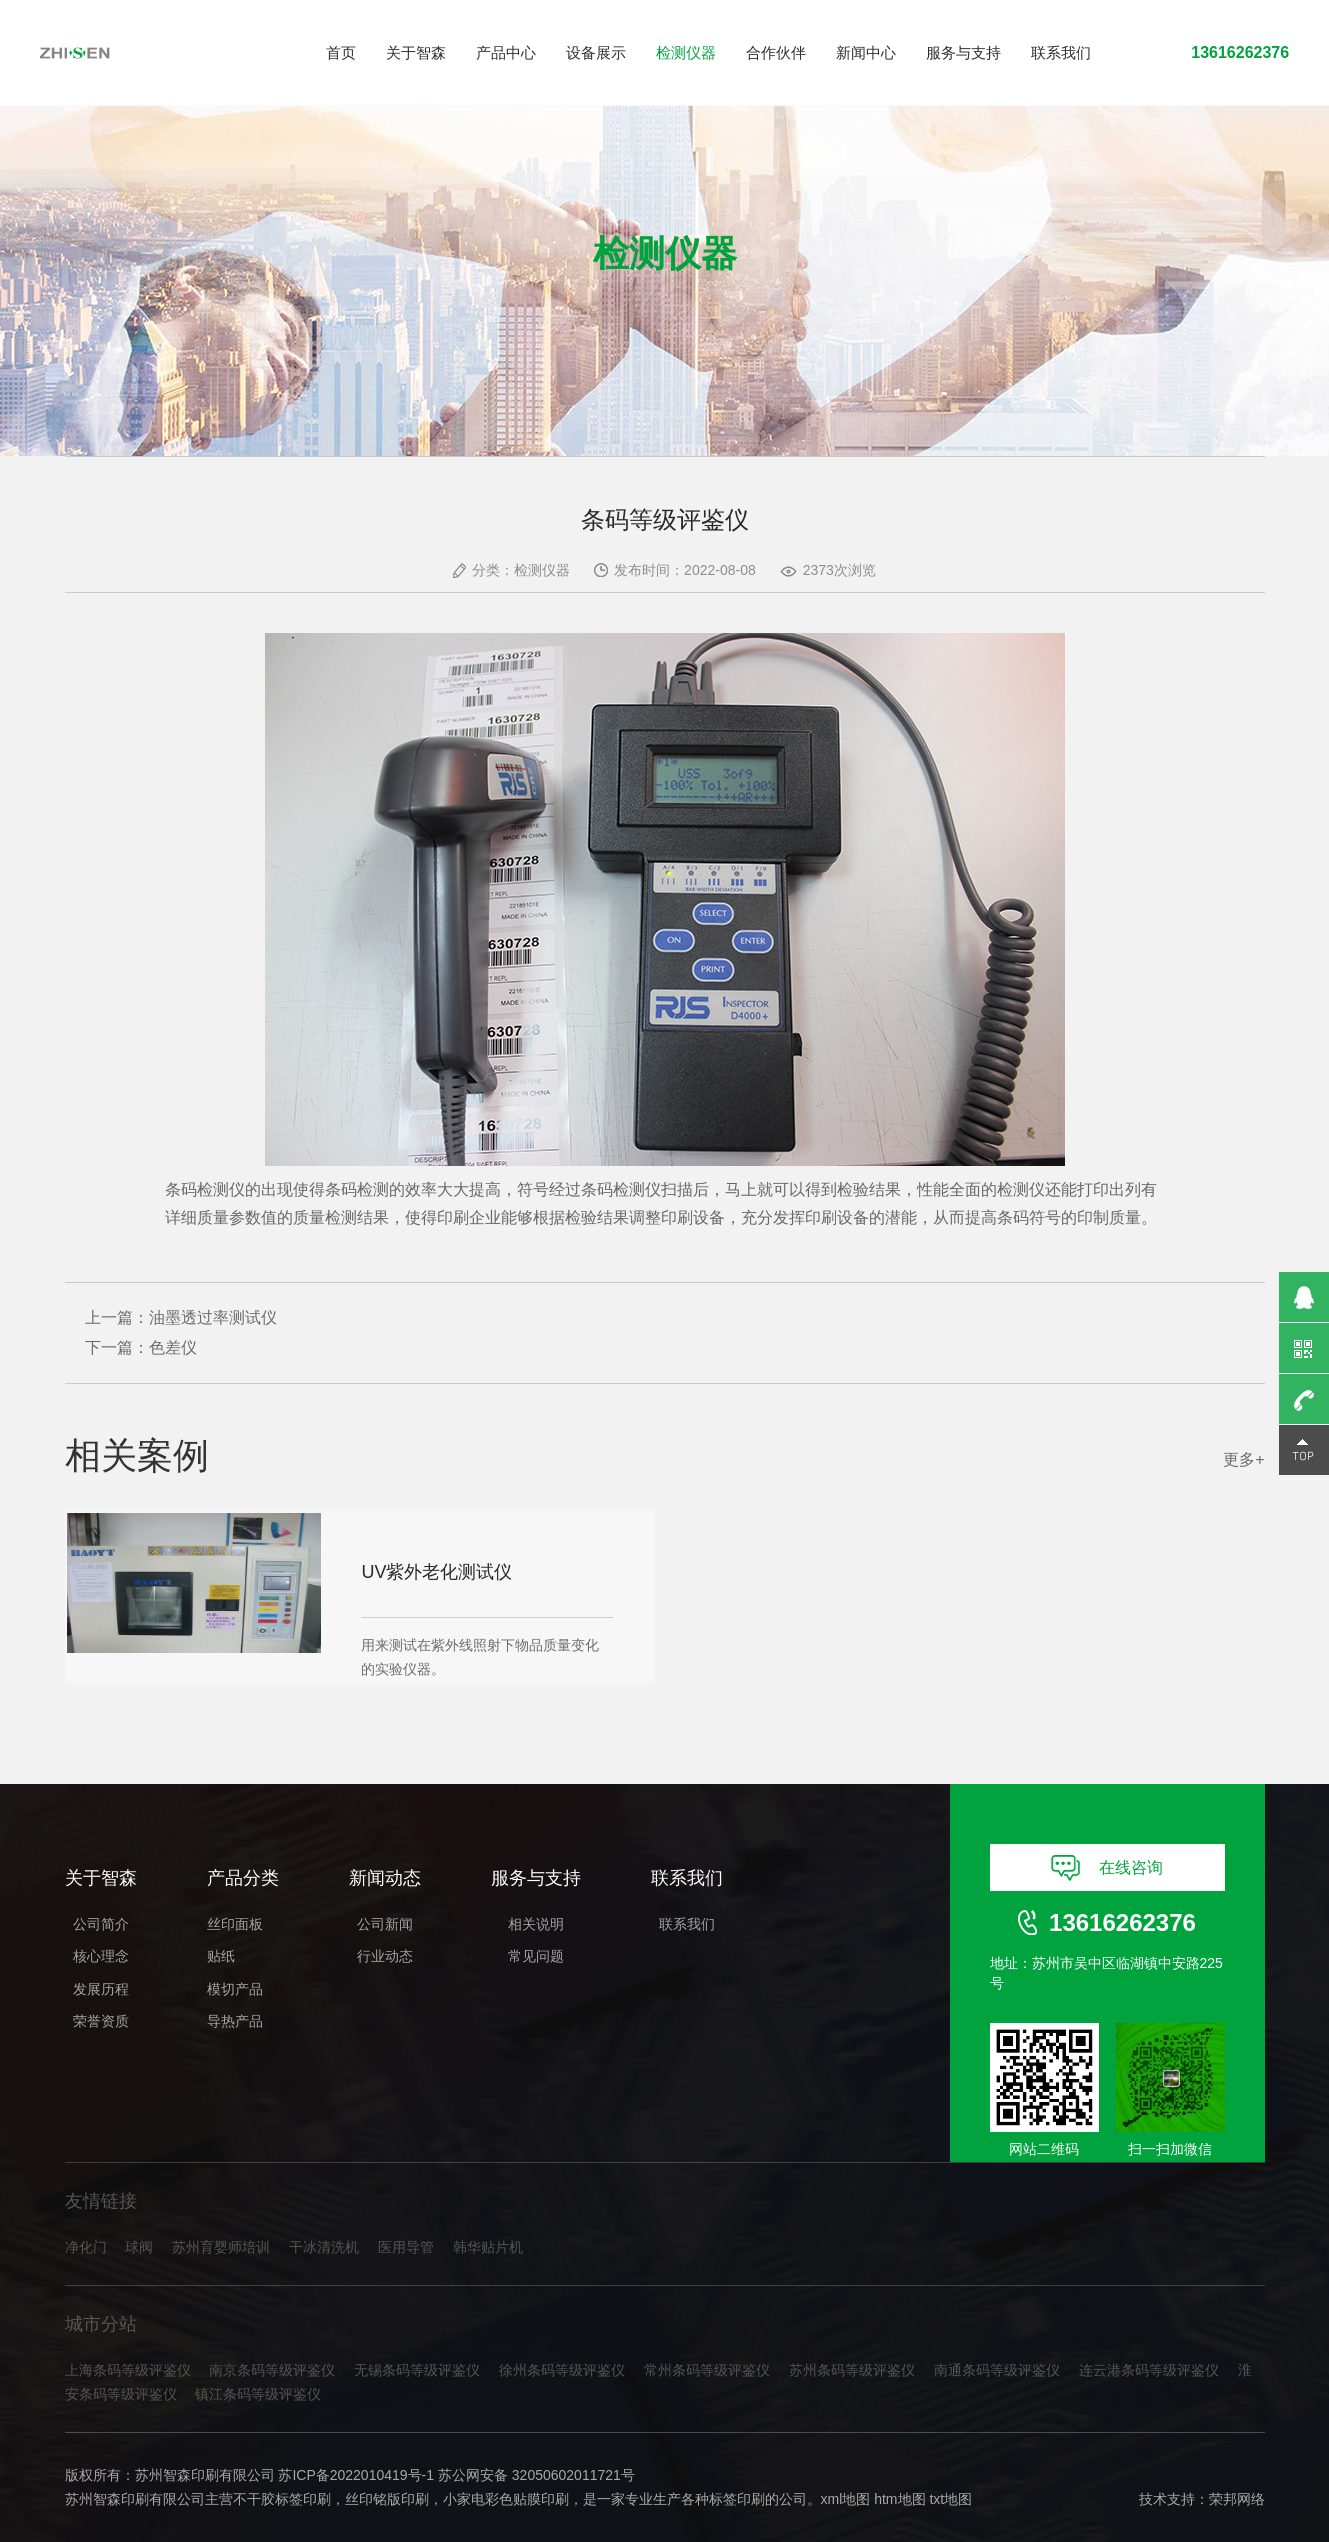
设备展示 (596, 52)
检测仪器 (686, 52)
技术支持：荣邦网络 (1202, 2500)
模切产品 (235, 1989)
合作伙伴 (776, 52)
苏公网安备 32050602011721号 (536, 2475)
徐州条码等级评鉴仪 (562, 2370)
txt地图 (950, 2500)
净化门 (86, 2248)
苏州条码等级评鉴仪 (852, 2370)
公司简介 (101, 1924)
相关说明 (536, 1924)
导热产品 (235, 2021)
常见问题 (536, 1956)
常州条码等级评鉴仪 (707, 2370)
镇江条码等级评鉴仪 (258, 2395)
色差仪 (173, 1347)
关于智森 (416, 52)
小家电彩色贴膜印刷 (506, 2500)
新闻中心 (866, 52)
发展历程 (101, 1989)
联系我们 (1061, 52)
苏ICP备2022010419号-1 (356, 2475)
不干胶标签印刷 (282, 2500)
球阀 (139, 2248)
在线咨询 (1107, 1868)
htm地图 (899, 2500)
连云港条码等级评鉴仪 (1149, 2370)
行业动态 (385, 1956)
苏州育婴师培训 (221, 2248)
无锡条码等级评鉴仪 (417, 2370)
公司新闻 (385, 1924)
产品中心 (506, 52)
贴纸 (221, 1956)
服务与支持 (963, 52)
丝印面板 (235, 1924)
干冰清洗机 (324, 2248)
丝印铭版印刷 (387, 2500)
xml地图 (846, 2500)
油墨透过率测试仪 (213, 1317)
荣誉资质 (101, 2021)
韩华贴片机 (488, 2248)
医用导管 (406, 2248)
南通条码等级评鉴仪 (997, 2370)
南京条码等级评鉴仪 (272, 2370)
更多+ (1243, 1459)
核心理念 (101, 1956)
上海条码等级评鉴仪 (128, 2370)
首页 (341, 52)
